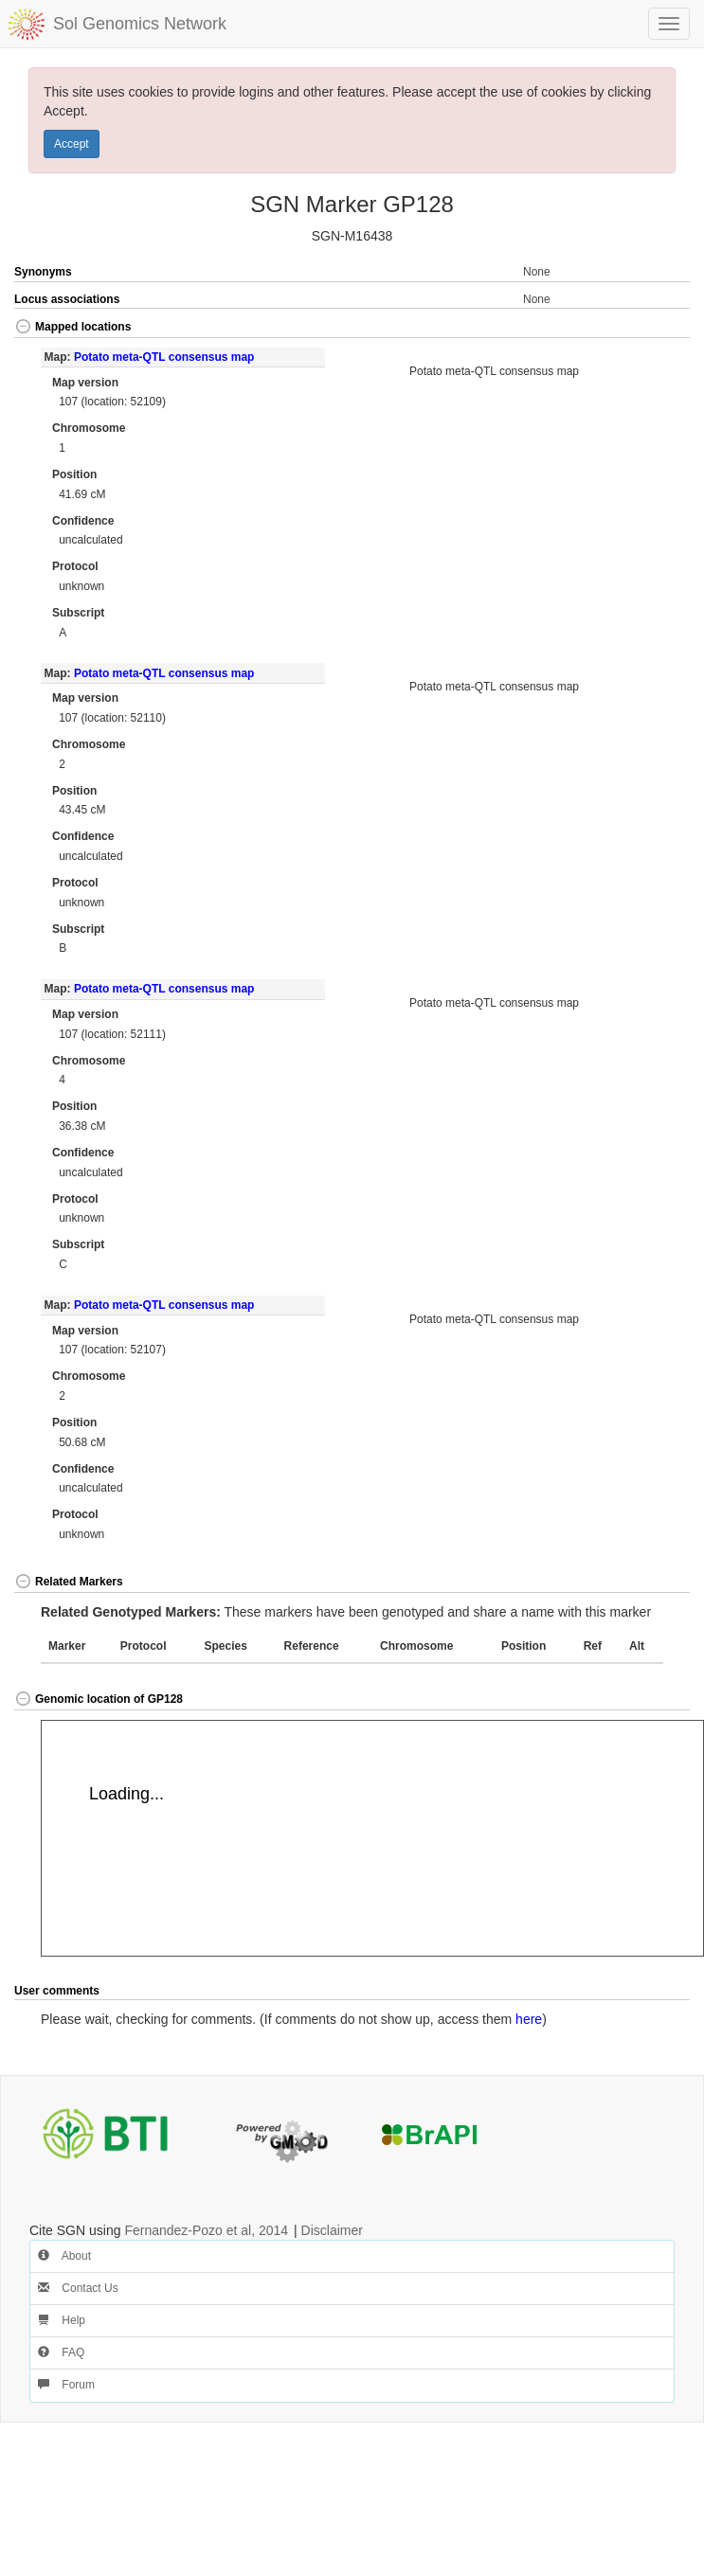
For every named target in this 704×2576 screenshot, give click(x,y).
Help (61, 2320)
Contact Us (78, 2288)
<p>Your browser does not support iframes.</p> (372, 1838)
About (64, 2256)
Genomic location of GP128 (98, 1699)
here (528, 2019)
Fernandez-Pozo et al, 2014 (206, 2230)
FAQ (61, 2352)
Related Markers (68, 1581)
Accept (71, 144)
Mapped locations (72, 326)
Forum (66, 2384)
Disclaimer (332, 2230)
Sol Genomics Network (139, 23)
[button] (656, 328)
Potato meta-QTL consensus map (164, 357)
